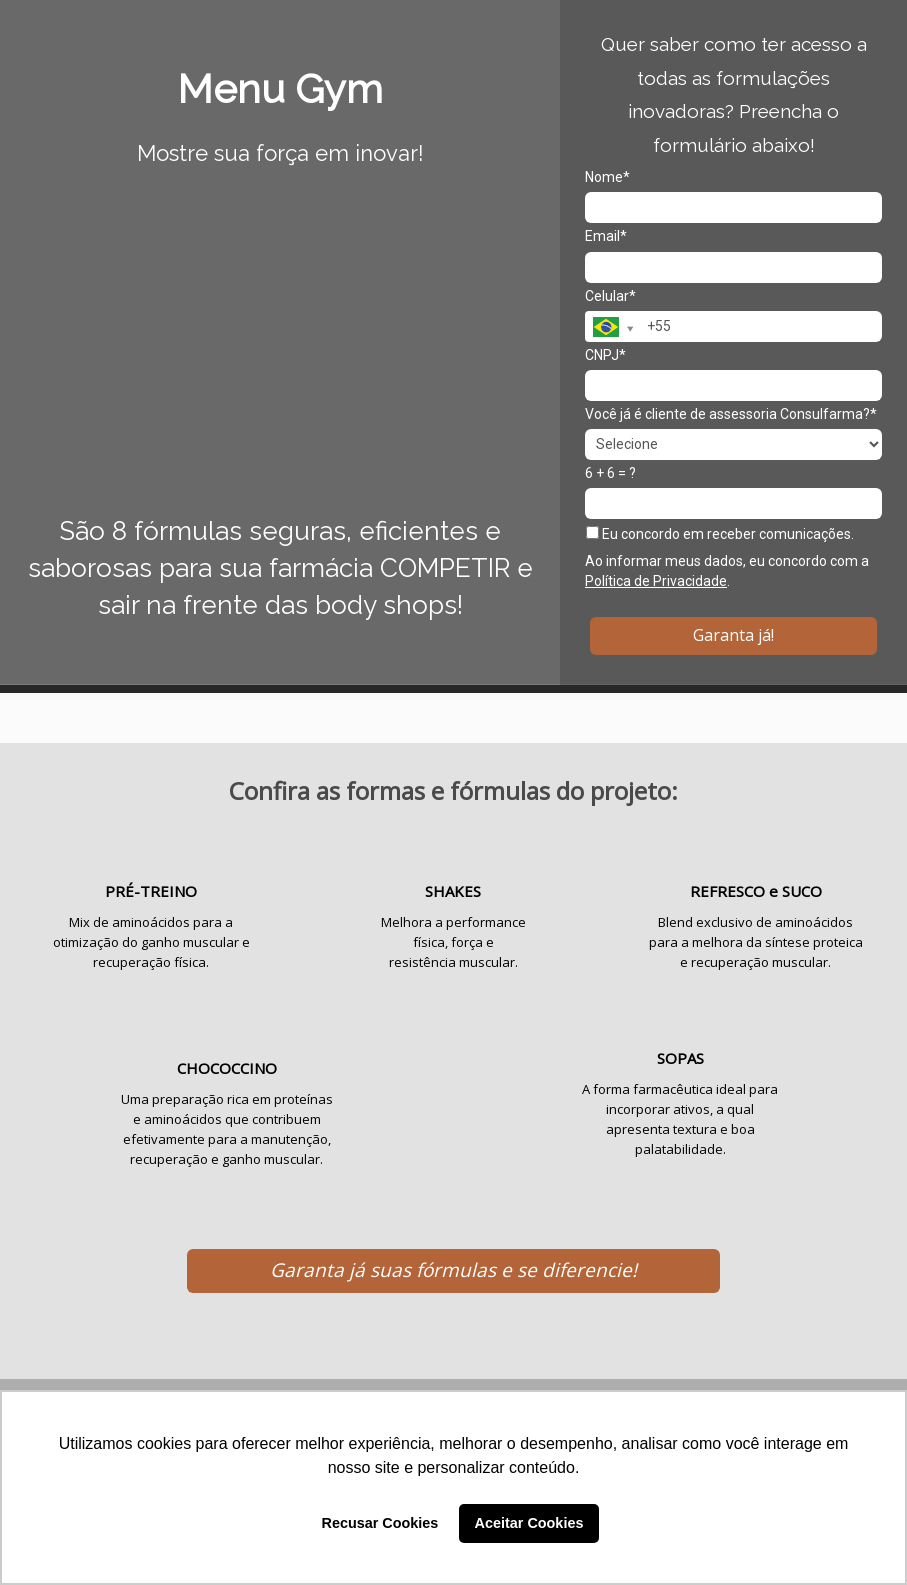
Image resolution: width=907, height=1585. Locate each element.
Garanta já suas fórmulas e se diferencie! (453, 1270)
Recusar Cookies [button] (380, 1523)
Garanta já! (733, 635)
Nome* (607, 177)
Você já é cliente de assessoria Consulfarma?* (731, 414)
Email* (606, 236)
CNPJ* (605, 355)
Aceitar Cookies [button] (529, 1523)
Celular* (610, 296)
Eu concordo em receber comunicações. (720, 534)
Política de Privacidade (656, 581)
